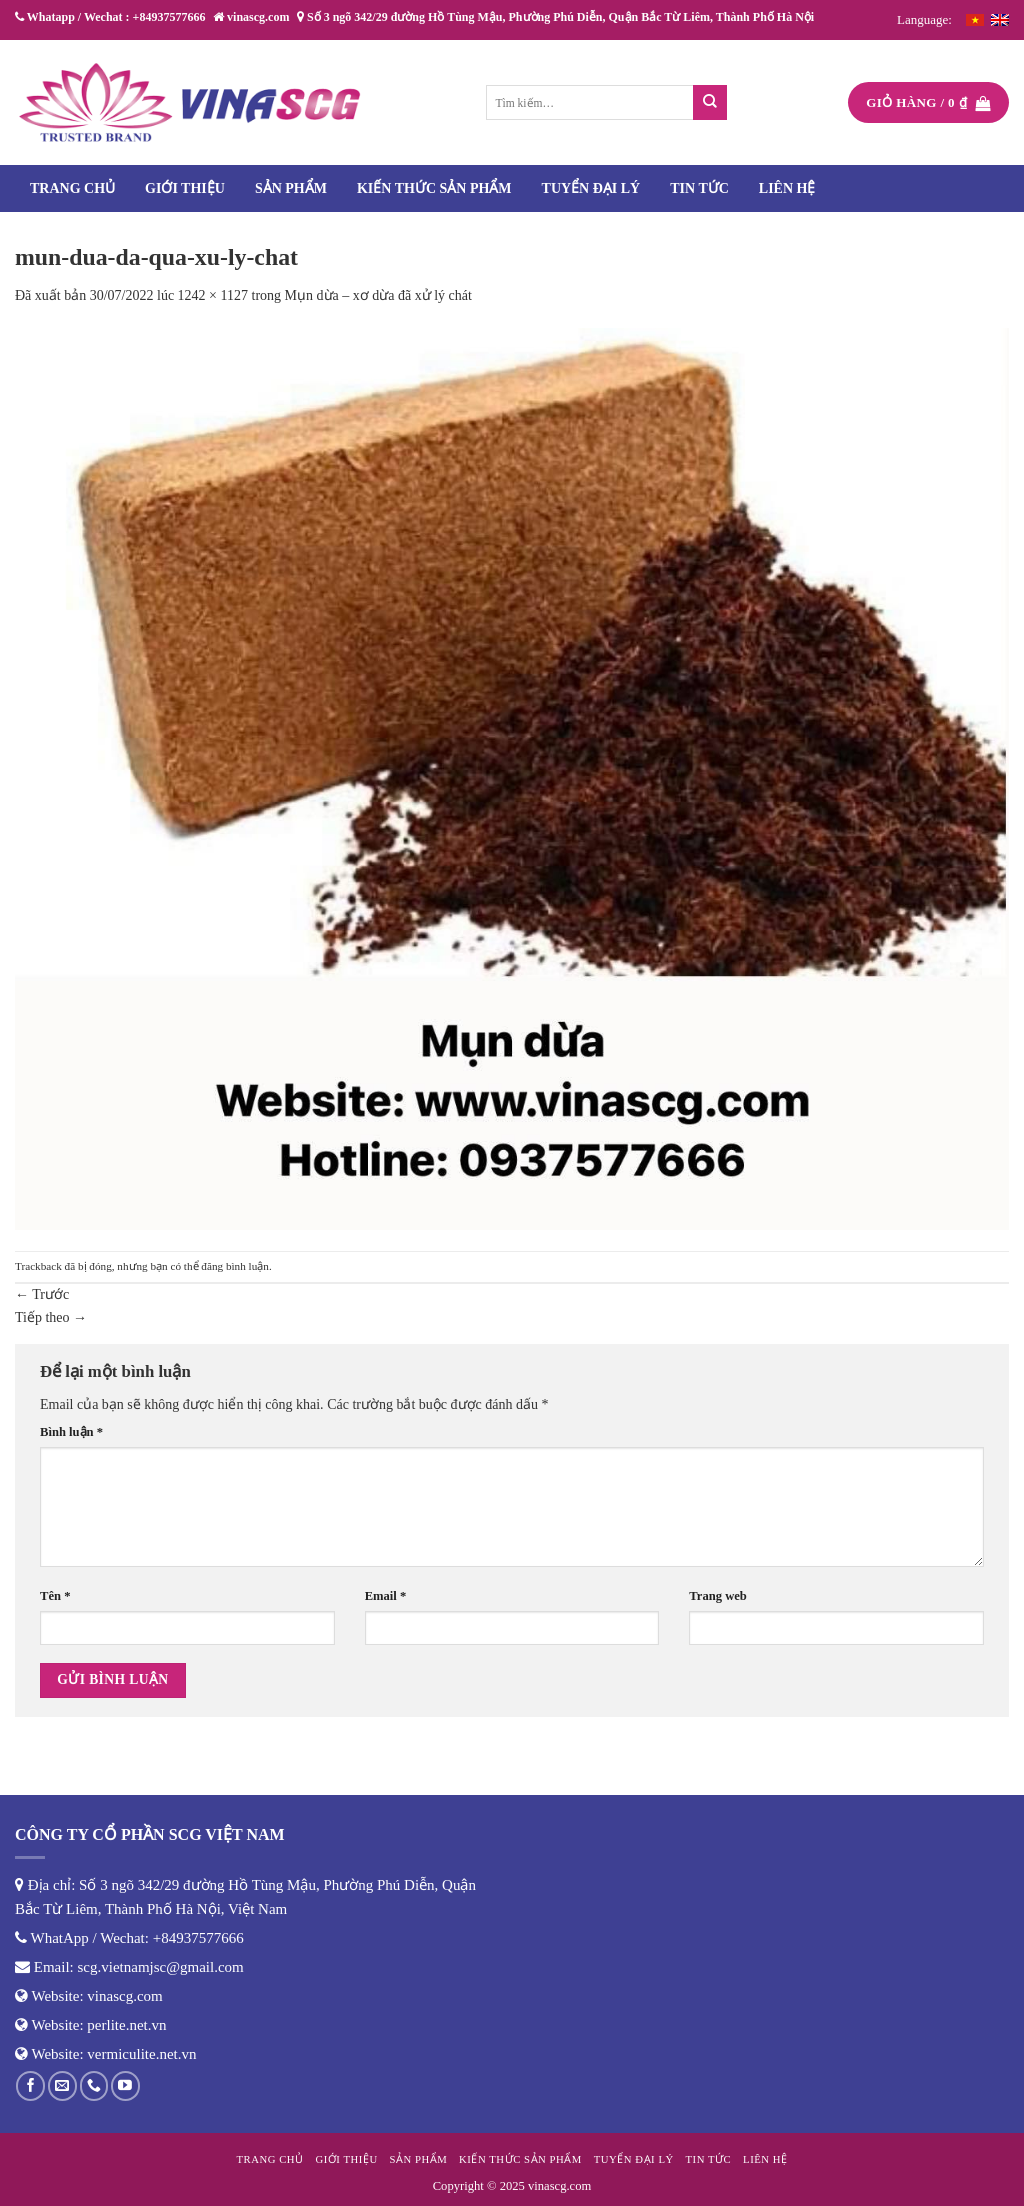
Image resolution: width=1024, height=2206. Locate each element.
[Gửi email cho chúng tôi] (62, 2085)
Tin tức (699, 188)
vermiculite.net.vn (141, 2054)
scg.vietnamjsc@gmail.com (161, 1967)
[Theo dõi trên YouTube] (125, 2085)
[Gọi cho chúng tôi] (94, 2085)
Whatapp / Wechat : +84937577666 (110, 17)
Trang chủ (72, 188)
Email (386, 1596)
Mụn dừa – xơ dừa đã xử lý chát (378, 295)
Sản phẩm (291, 188)
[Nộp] (710, 102)
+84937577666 (198, 1938)
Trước (42, 1294)
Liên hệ (787, 188)
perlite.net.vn (126, 2025)
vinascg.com (124, 1996)
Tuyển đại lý (591, 188)
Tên (55, 1596)
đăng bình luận (235, 1266)
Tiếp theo (51, 1317)
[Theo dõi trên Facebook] (30, 2085)
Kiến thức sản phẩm (434, 188)
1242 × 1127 (213, 295)
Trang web (718, 1596)
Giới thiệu (185, 188)
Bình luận (71, 1432)
